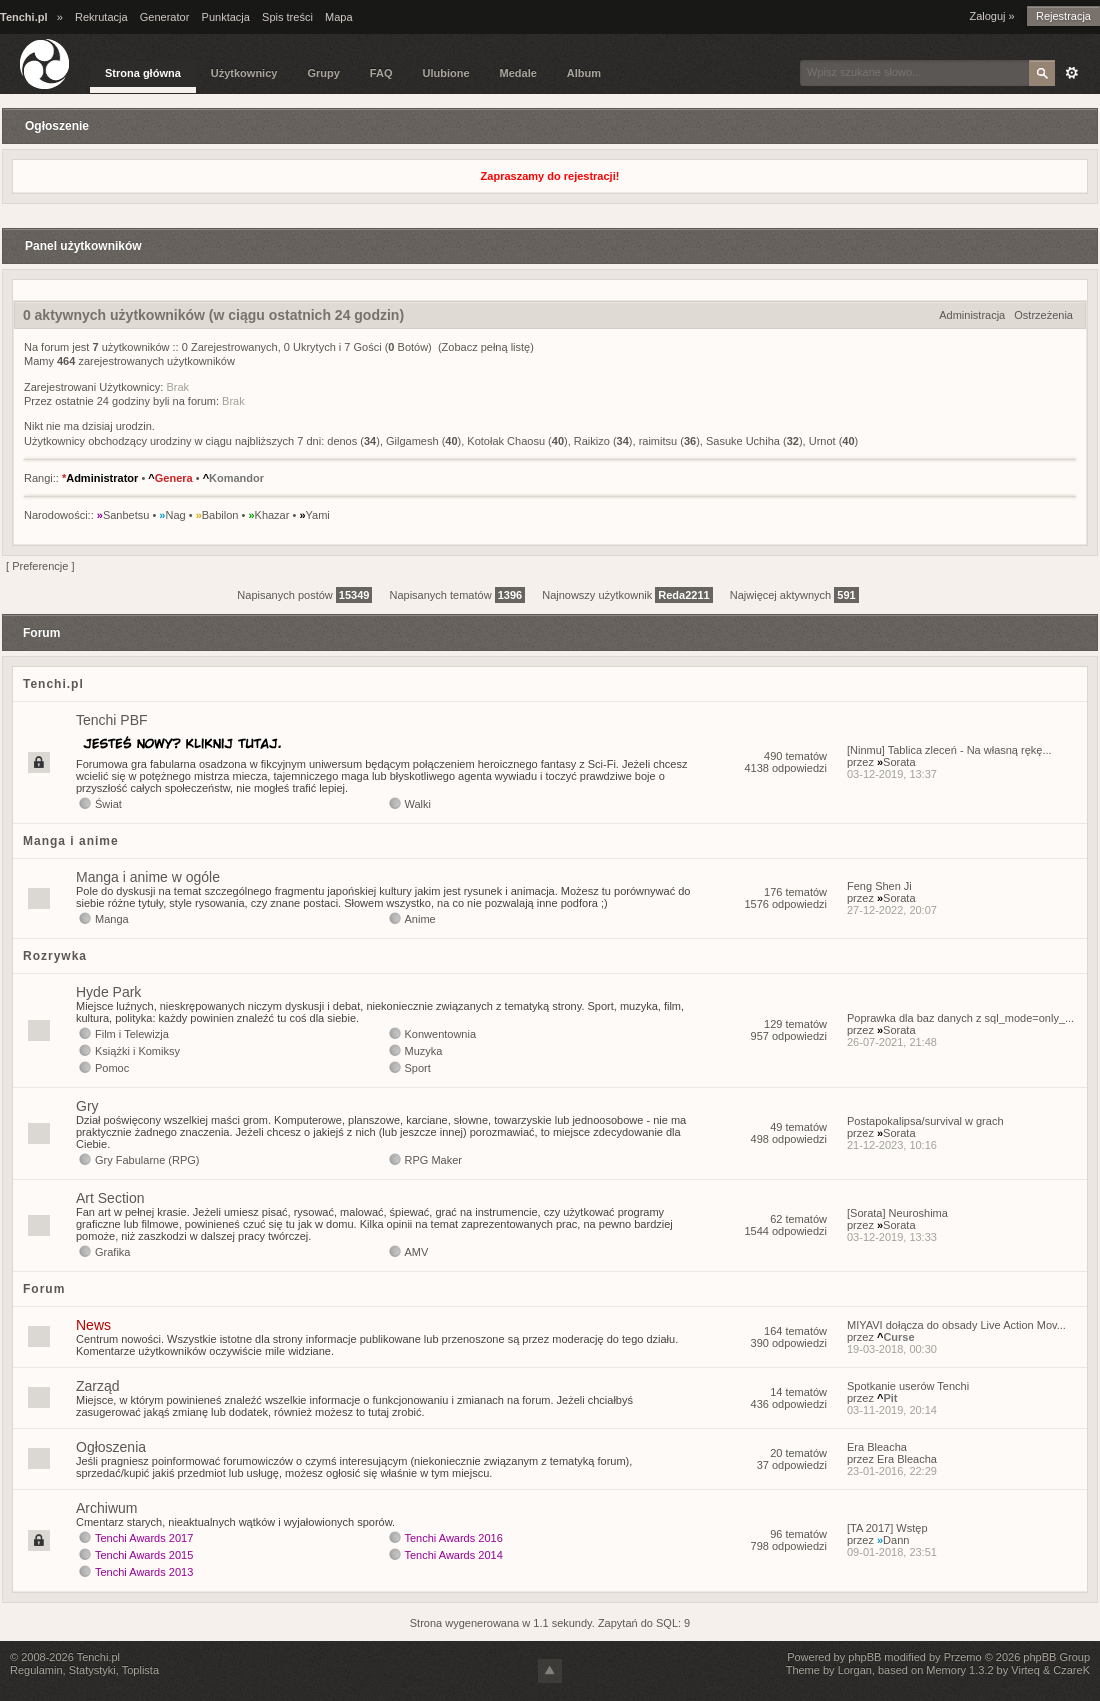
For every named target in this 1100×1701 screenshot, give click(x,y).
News (93, 1325)
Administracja (972, 315)
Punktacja (226, 17)
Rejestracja (1063, 16)
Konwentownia (441, 1034)
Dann (893, 1540)
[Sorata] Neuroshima (897, 1213)
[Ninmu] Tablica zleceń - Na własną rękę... (949, 750)
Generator (165, 17)
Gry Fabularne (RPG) (147, 1160)
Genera (170, 478)
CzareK (1071, 1670)
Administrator (100, 478)
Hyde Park (108, 992)
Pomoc (112, 1068)
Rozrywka (55, 956)
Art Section (110, 1198)
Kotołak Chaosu (506, 441)
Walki (418, 804)
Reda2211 (683, 595)
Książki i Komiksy (137, 1051)
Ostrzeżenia (1043, 315)
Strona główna (143, 73)
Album (584, 73)
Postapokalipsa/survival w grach (925, 1121)
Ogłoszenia (111, 1447)
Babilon (217, 515)
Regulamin (36, 1670)
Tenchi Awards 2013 (144, 1572)
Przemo (963, 1657)
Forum (44, 1289)
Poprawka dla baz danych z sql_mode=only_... (960, 1018)
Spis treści (287, 17)
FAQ (381, 73)
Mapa (339, 17)
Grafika (112, 1252)
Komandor (233, 478)
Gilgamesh (412, 441)
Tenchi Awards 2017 (144, 1538)
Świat (108, 804)
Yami (314, 515)
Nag (172, 515)
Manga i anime (71, 841)
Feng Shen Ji (879, 886)
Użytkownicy (244, 73)
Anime (420, 919)
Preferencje (40, 566)
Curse (896, 1337)
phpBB (864, 1657)
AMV (417, 1252)
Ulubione (445, 73)
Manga (112, 919)
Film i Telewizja (132, 1034)
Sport (418, 1068)
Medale (518, 73)
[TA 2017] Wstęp (887, 1528)
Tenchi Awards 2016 (454, 1538)
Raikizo (592, 441)
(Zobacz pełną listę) (486, 347)
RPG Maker (433, 1160)
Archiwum (106, 1508)
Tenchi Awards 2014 (454, 1555)
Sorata (896, 762)
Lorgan (855, 1670)
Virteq (1025, 1670)
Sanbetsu (123, 515)
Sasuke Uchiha (743, 441)
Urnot (822, 441)
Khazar (268, 515)
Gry (87, 1106)
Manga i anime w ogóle (148, 877)
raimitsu (658, 441)
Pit (887, 1398)
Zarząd (98, 1386)
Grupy (323, 73)
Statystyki (92, 1670)
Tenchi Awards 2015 (144, 1555)
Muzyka (424, 1051)
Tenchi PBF (112, 720)
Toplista (140, 1670)
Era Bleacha (877, 1447)
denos (342, 441)
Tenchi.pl (53, 684)
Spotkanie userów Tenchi (908, 1386)
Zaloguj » (991, 16)
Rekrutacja (101, 17)
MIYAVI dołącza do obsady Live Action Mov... (956, 1325)
